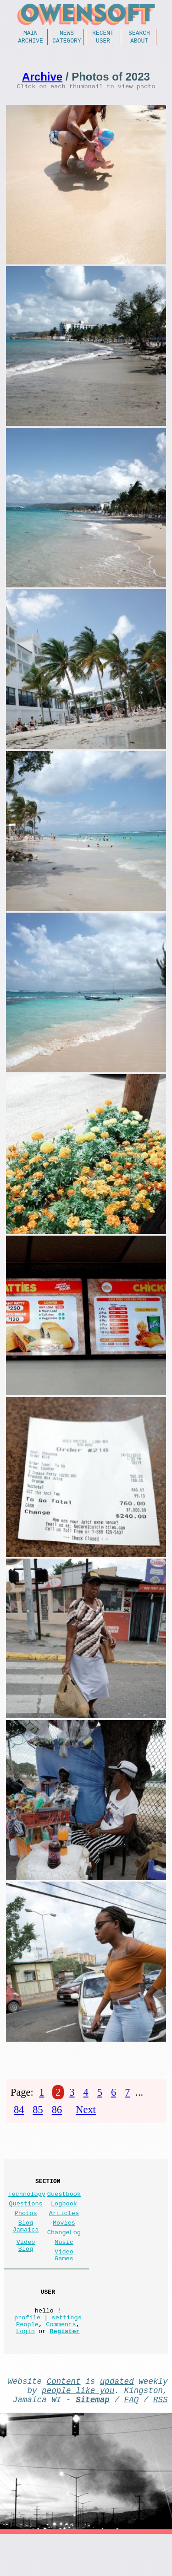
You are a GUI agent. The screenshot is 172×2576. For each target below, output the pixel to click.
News (67, 34)
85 (38, 2116)
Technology (26, 2204)
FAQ (131, 2439)
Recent (103, 34)
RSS (160, 2439)
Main (30, 34)
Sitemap (93, 2439)
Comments (61, 2356)
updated (117, 2417)
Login (25, 2365)
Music (64, 2262)
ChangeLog (64, 2250)
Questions (25, 2216)
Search (139, 34)
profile (27, 2348)
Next (86, 2116)
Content (64, 2417)
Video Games (64, 2277)
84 (19, 2116)
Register (64, 2365)
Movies (64, 2239)
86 (57, 2116)
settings (67, 2348)
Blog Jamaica (26, 2243)
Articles (64, 2227)
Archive (30, 43)
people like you (78, 2428)
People (27, 2356)
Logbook (64, 2216)
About (139, 43)
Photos (26, 2227)
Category (66, 43)
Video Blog (26, 2266)
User (103, 43)
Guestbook (64, 2204)
